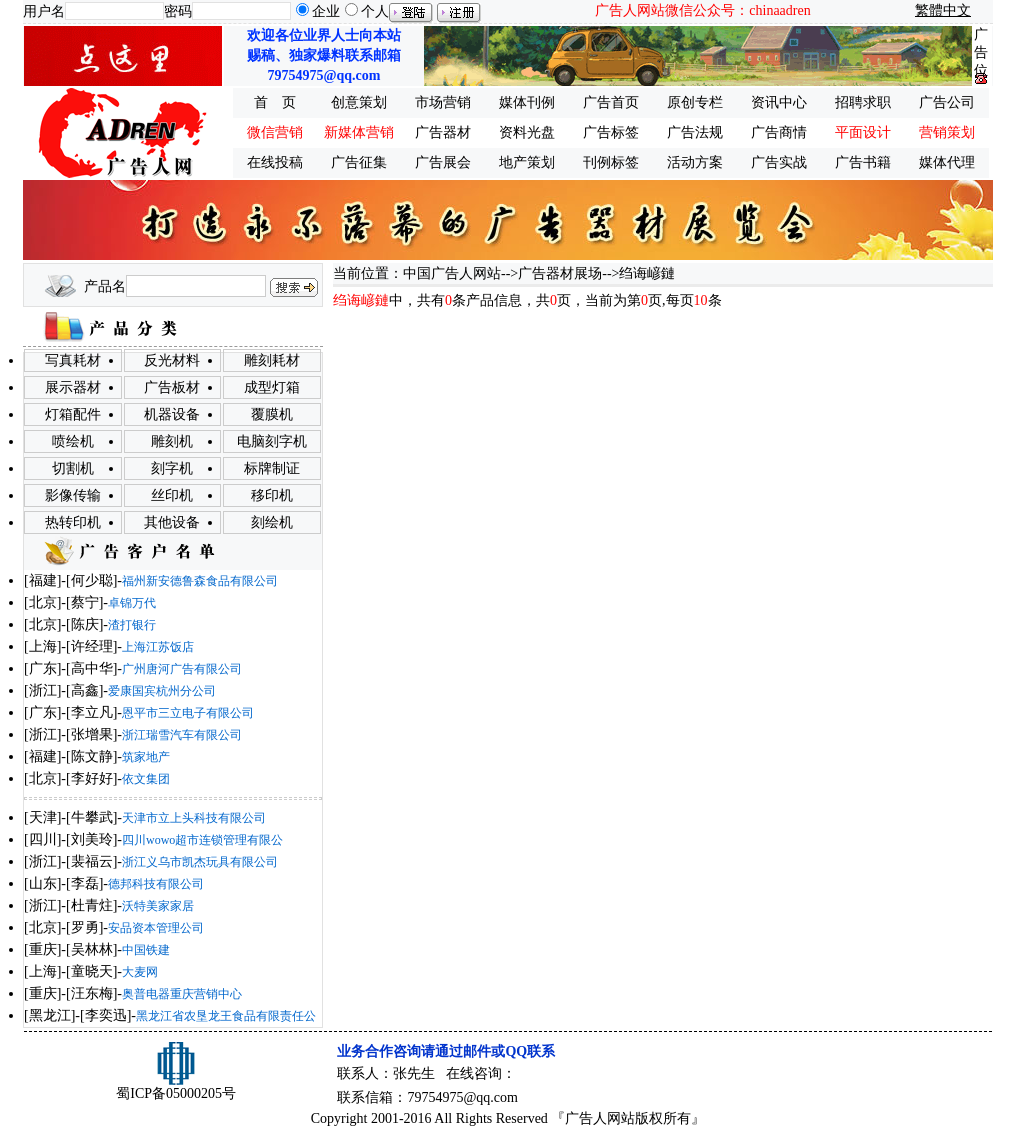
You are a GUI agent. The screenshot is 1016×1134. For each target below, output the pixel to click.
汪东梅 (92, 993)
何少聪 (92, 580)
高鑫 (85, 690)
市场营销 (443, 102)
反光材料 (172, 360)
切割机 (73, 468)
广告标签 (611, 132)
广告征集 (359, 162)
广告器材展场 (560, 273)
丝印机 (172, 495)
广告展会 (443, 162)
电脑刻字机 (272, 441)
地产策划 (527, 162)
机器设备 (172, 414)
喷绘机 (73, 441)
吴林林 (92, 949)
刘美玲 (92, 839)
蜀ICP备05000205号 (176, 1093)
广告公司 (947, 102)
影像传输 (73, 495)
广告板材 (172, 387)
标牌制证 (272, 468)
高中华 (92, 668)
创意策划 (359, 102)
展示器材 (73, 387)
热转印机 (73, 522)
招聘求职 (863, 102)
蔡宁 (85, 602)
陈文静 (92, 756)
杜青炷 (92, 905)
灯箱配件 (73, 414)
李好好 (92, 778)
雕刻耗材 (272, 360)
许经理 (92, 646)
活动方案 (695, 162)
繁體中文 (943, 10)
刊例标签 (611, 162)
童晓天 (92, 971)
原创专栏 (695, 102)
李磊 (85, 883)
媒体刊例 (527, 102)
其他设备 (172, 522)
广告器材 (443, 132)
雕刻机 (172, 441)
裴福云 (92, 861)
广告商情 (779, 132)
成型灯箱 (272, 387)
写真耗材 (73, 360)
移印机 (272, 495)
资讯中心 (779, 102)
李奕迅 (106, 1015)
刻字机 (172, 468)
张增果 (92, 734)
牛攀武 (92, 817)
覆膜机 (272, 414)
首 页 (275, 102)
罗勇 (85, 927)
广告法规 (695, 132)
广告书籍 (863, 162)
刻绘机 (272, 522)
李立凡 (92, 712)
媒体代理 (947, 162)
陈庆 (85, 624)
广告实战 (779, 162)
